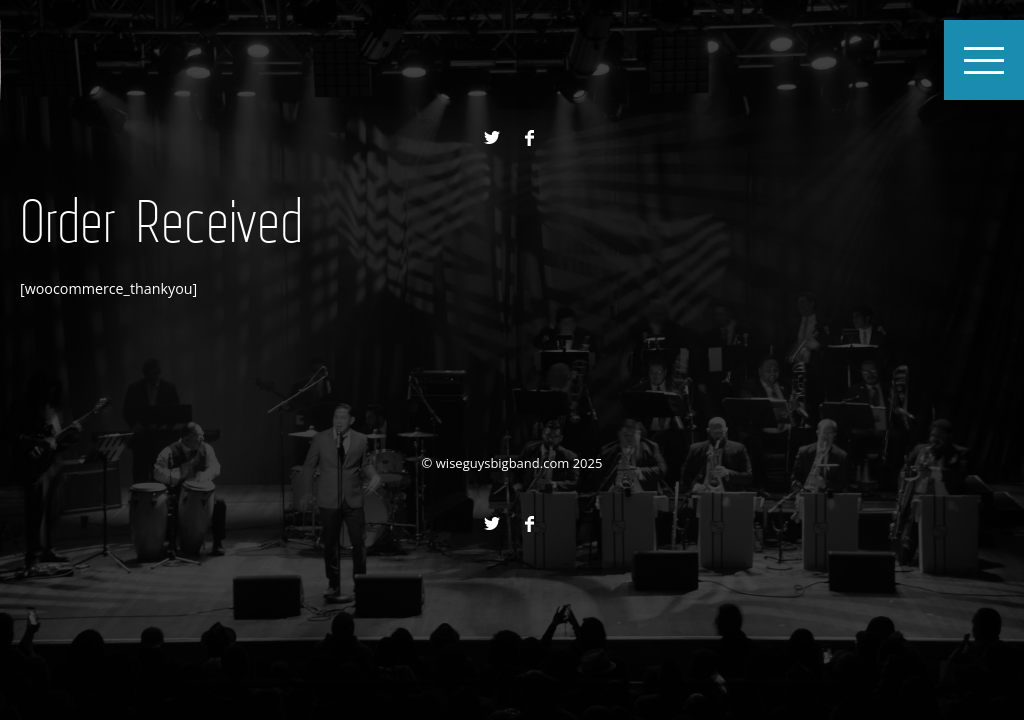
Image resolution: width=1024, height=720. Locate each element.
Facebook (529, 138)
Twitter (492, 138)
